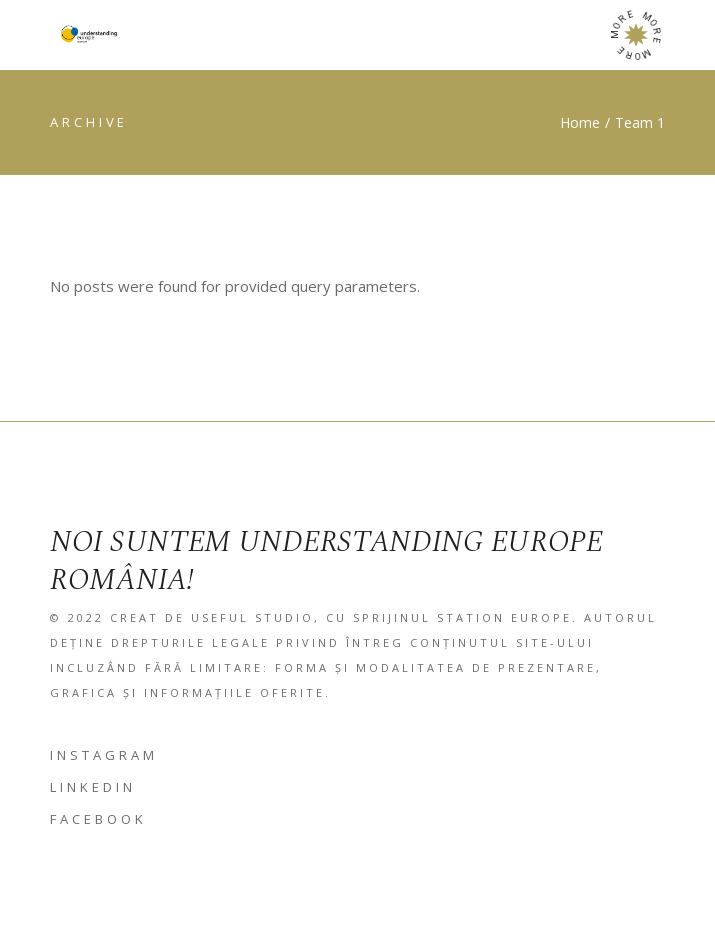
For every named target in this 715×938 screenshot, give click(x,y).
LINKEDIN (93, 787)
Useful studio (252, 617)
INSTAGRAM (104, 755)
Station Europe (504, 617)
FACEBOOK (98, 819)
